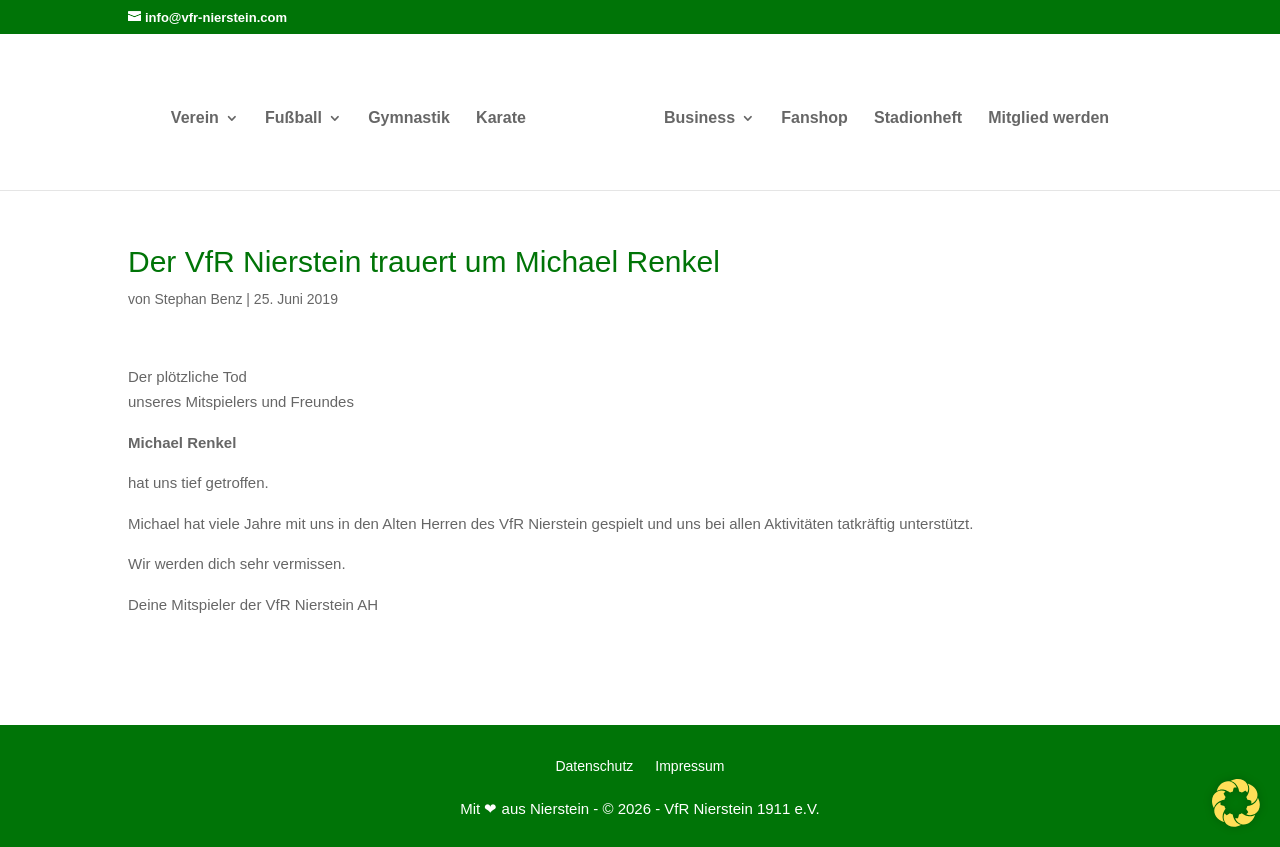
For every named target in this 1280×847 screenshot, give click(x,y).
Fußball (293, 118)
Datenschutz (594, 766)
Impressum (689, 766)
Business (699, 118)
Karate (501, 118)
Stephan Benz (198, 299)
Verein (195, 118)
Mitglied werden (1048, 118)
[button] (1236, 803)
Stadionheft (918, 118)
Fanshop (814, 118)
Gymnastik (409, 118)
